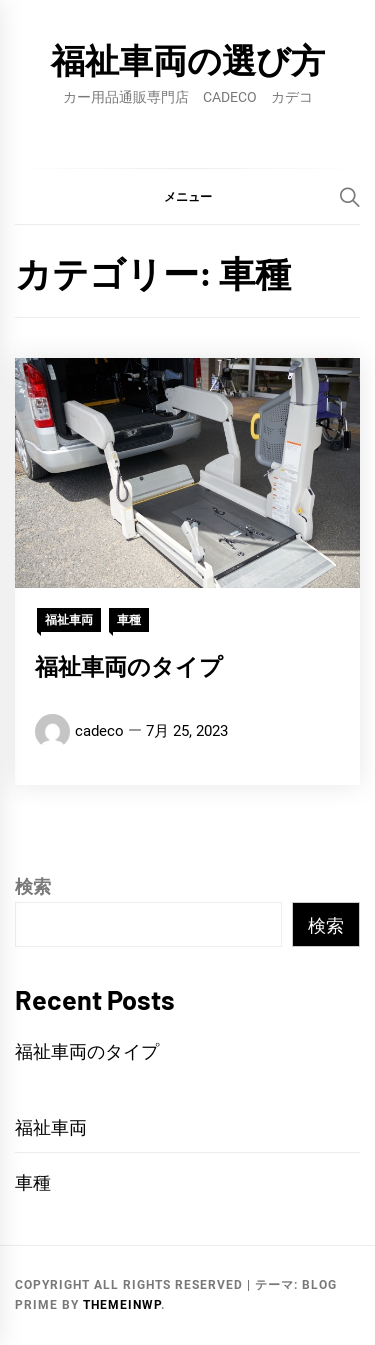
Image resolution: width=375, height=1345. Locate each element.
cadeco (99, 731)
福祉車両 (69, 620)
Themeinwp (122, 1305)
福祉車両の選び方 (188, 59)
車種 (129, 620)
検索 (33, 886)
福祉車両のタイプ (129, 666)
